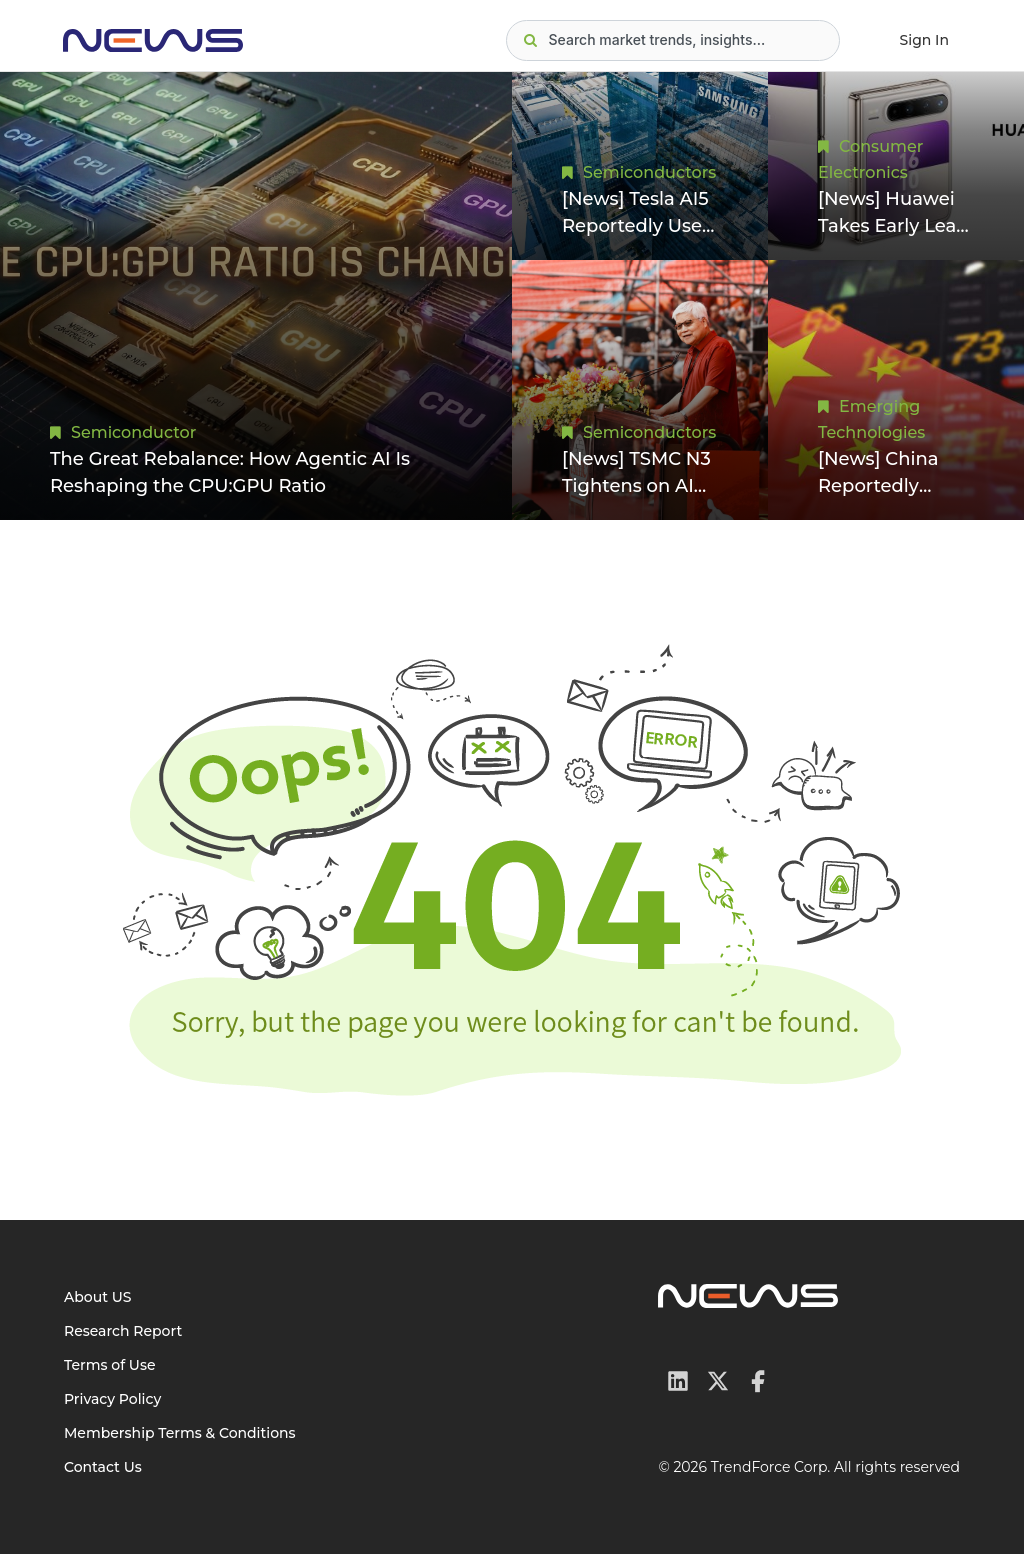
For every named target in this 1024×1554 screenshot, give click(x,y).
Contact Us (103, 1467)
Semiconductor (133, 432)
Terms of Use (110, 1365)
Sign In (924, 40)
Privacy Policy (112, 1399)
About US (98, 1297)
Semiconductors (649, 172)
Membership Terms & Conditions (180, 1433)
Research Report (123, 1331)
